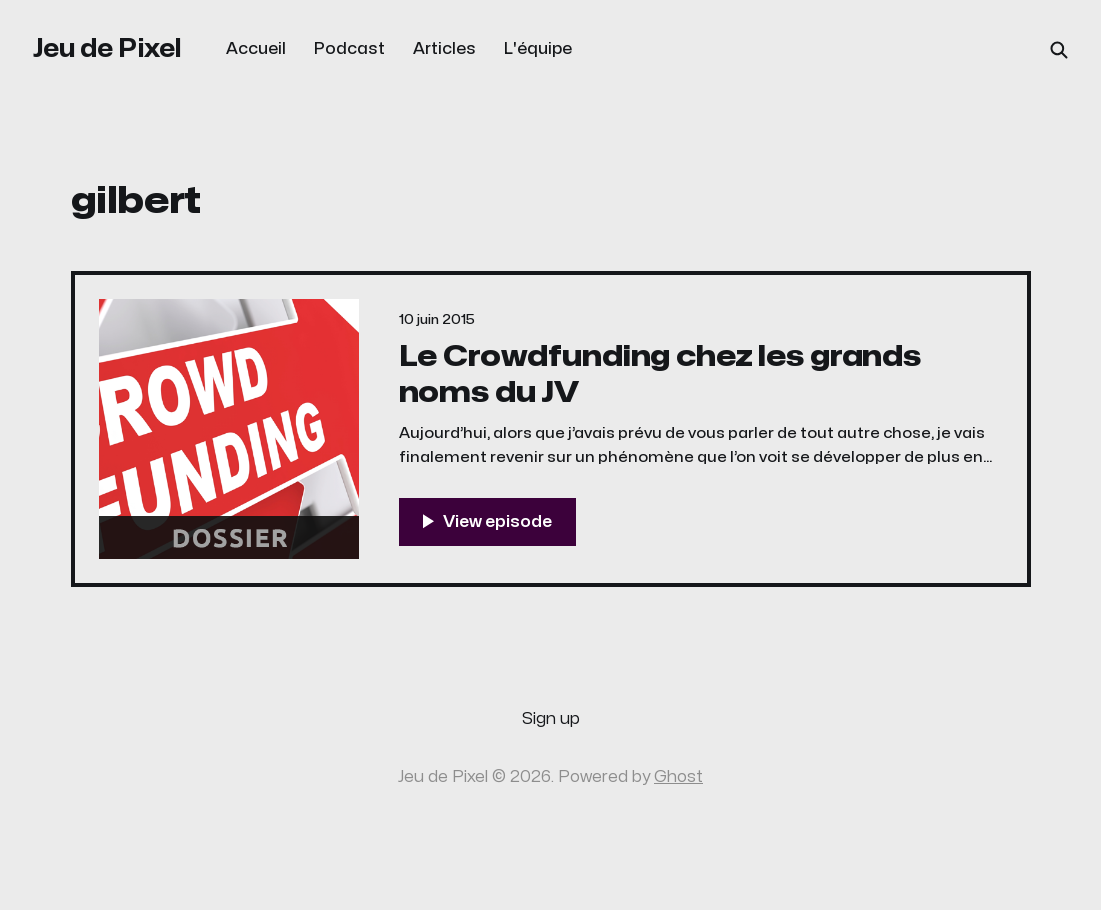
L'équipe (538, 49)
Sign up (551, 719)
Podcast (349, 49)
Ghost (678, 777)
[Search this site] (1059, 50)
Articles (444, 49)
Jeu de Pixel (107, 48)
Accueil (256, 49)
